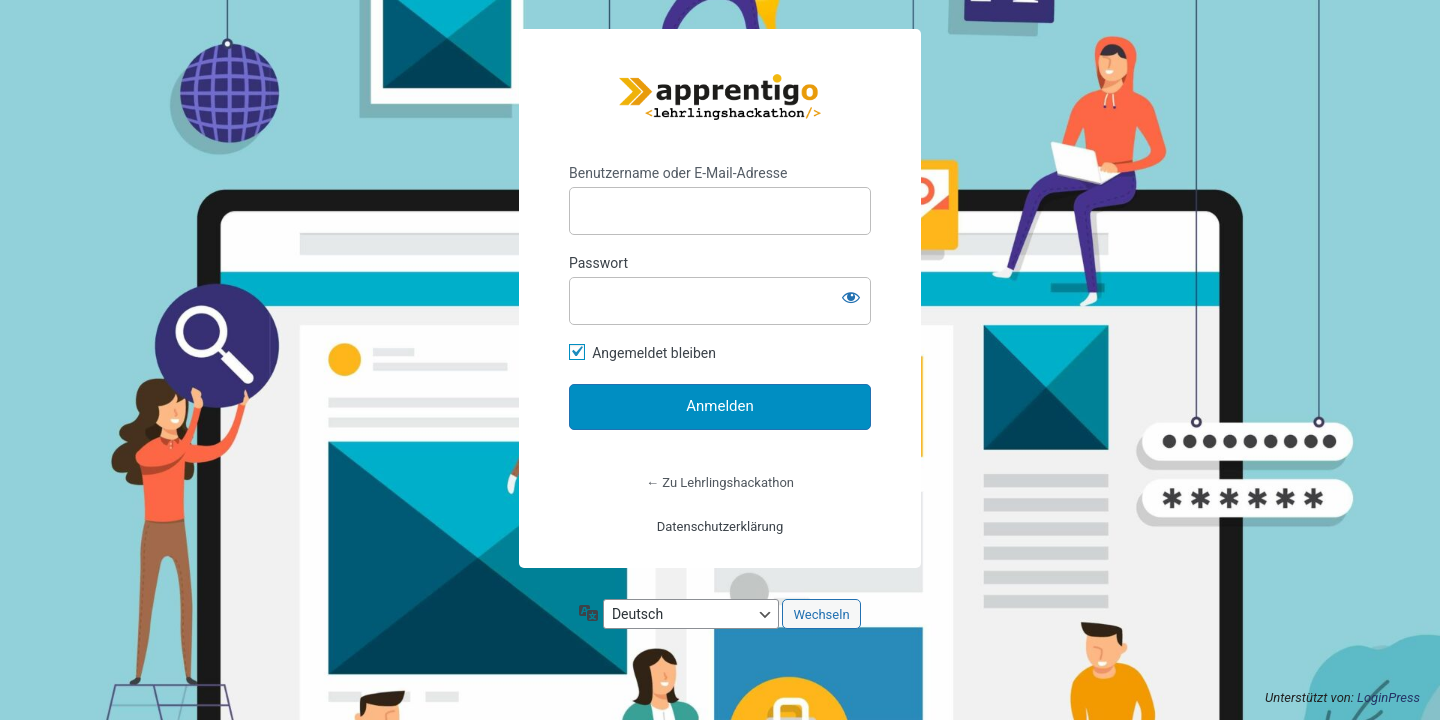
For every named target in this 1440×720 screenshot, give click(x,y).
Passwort (598, 263)
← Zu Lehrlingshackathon (720, 482)
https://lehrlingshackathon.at (720, 97)
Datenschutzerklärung (720, 526)
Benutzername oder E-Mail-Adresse (678, 173)
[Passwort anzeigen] (851, 297)
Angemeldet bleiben (654, 353)
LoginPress (1388, 697)
